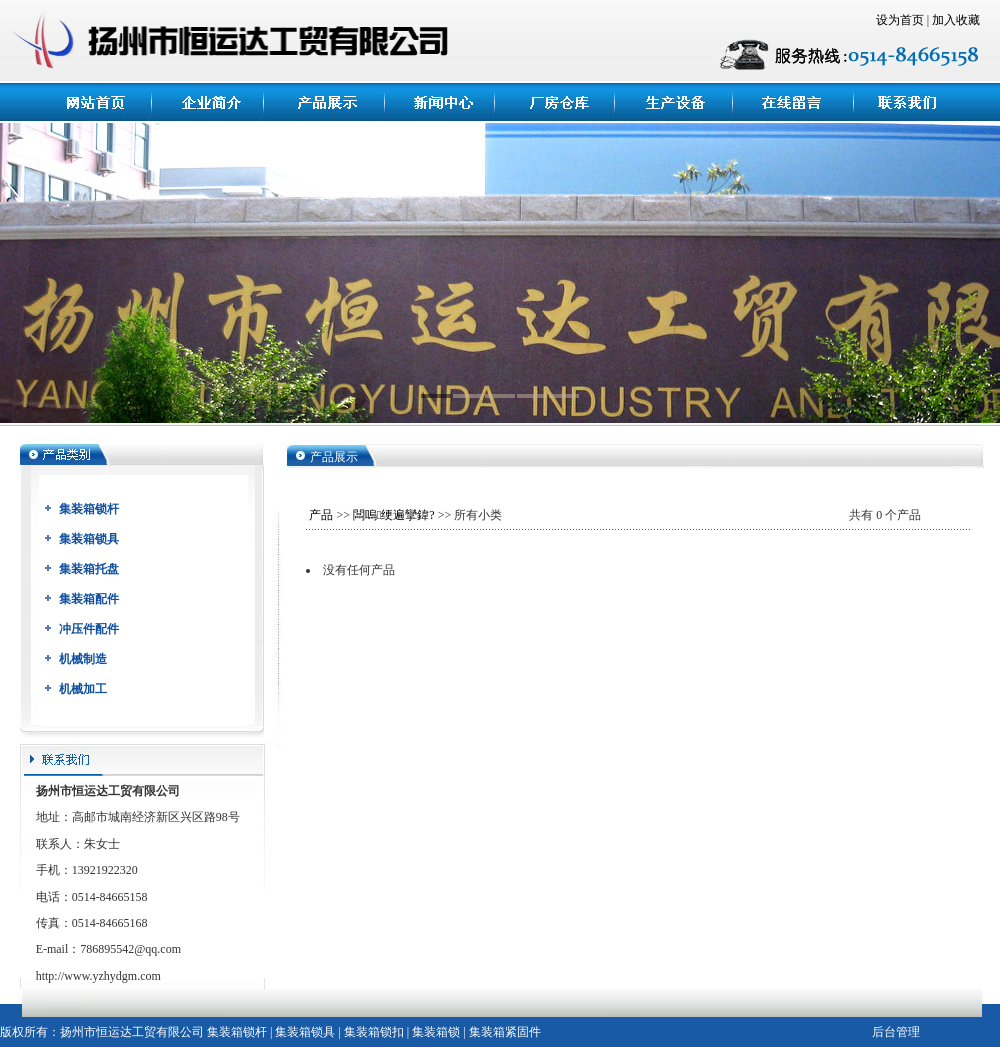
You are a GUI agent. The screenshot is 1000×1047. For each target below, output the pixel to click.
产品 (321, 515)
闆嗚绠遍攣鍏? (394, 515)
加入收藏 (956, 20)
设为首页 (900, 20)
